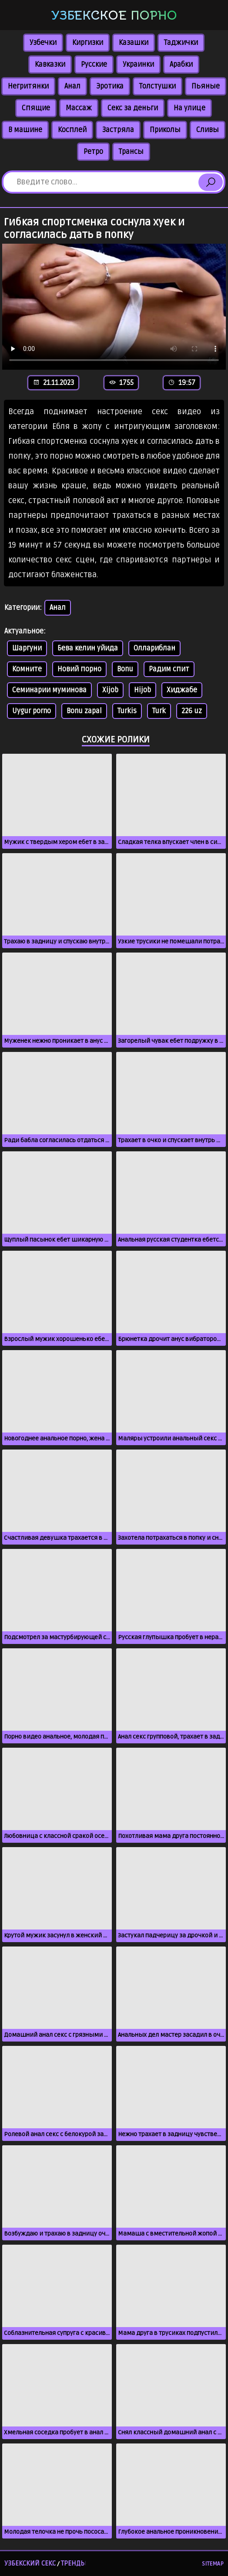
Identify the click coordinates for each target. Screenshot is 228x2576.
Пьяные (205, 86)
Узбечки (43, 42)
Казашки (133, 42)
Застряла (118, 130)
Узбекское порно (114, 15)
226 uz (191, 711)
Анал (72, 86)
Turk (159, 711)
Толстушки (157, 86)
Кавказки (50, 64)
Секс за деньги (132, 108)
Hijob (142, 690)
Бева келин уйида (87, 648)
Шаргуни (27, 648)
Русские (94, 64)
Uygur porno (31, 711)
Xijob (110, 690)
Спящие (36, 108)
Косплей (72, 130)
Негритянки (28, 86)
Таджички (181, 42)
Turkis (127, 711)
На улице (189, 108)
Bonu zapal (84, 711)
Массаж (79, 108)
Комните (27, 669)
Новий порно (79, 669)
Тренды (73, 2563)
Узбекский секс (30, 2563)
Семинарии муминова (49, 690)
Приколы (165, 130)
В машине (25, 130)
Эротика (110, 86)
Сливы (207, 130)
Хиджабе (182, 690)
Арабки (181, 64)
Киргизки (87, 42)
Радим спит (169, 669)
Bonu (125, 669)
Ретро (93, 151)
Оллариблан (154, 648)
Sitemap (213, 2563)
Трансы (131, 151)
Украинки (138, 64)
